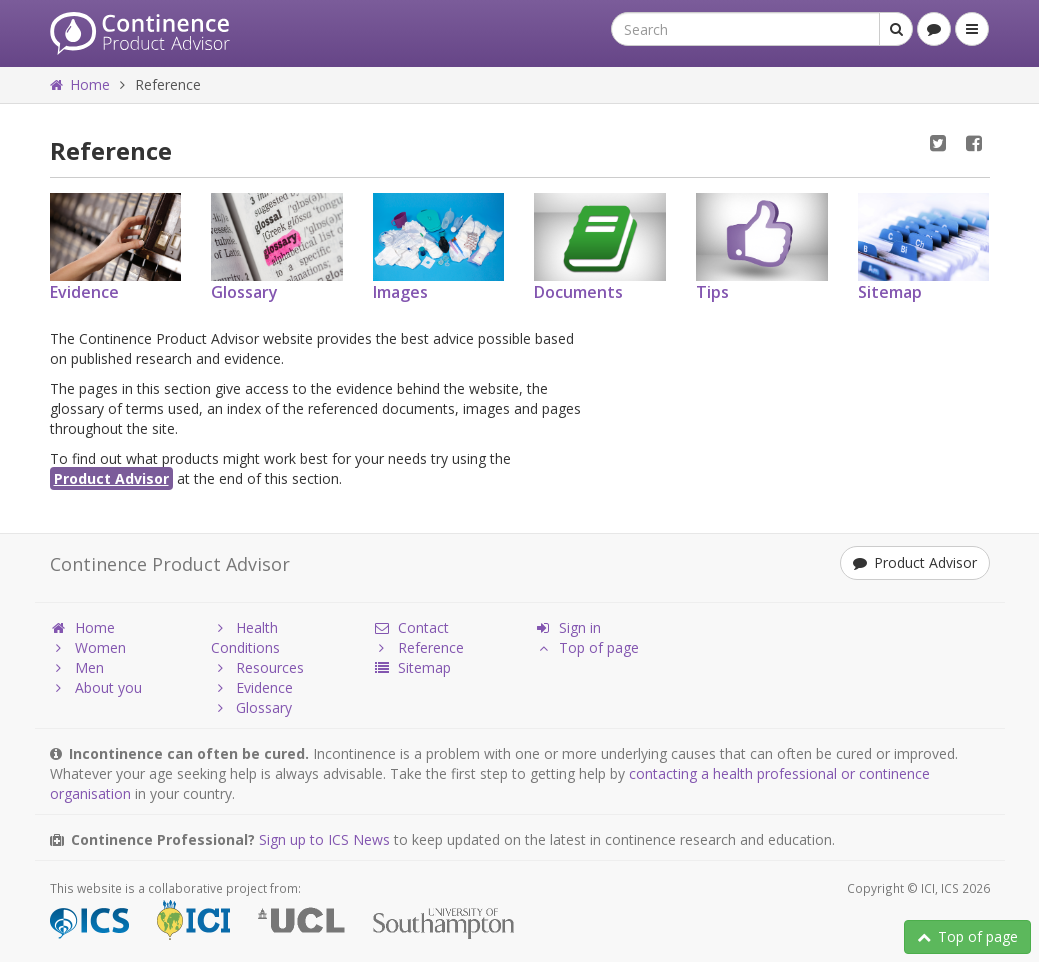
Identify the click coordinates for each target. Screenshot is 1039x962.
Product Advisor (111, 478)
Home (80, 84)
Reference (418, 647)
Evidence (252, 687)
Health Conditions (245, 637)
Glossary (251, 707)
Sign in (567, 627)
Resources (257, 667)
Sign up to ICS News (324, 839)
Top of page (967, 936)
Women (88, 647)
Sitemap (412, 667)
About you (96, 687)
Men (77, 667)
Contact (411, 627)
